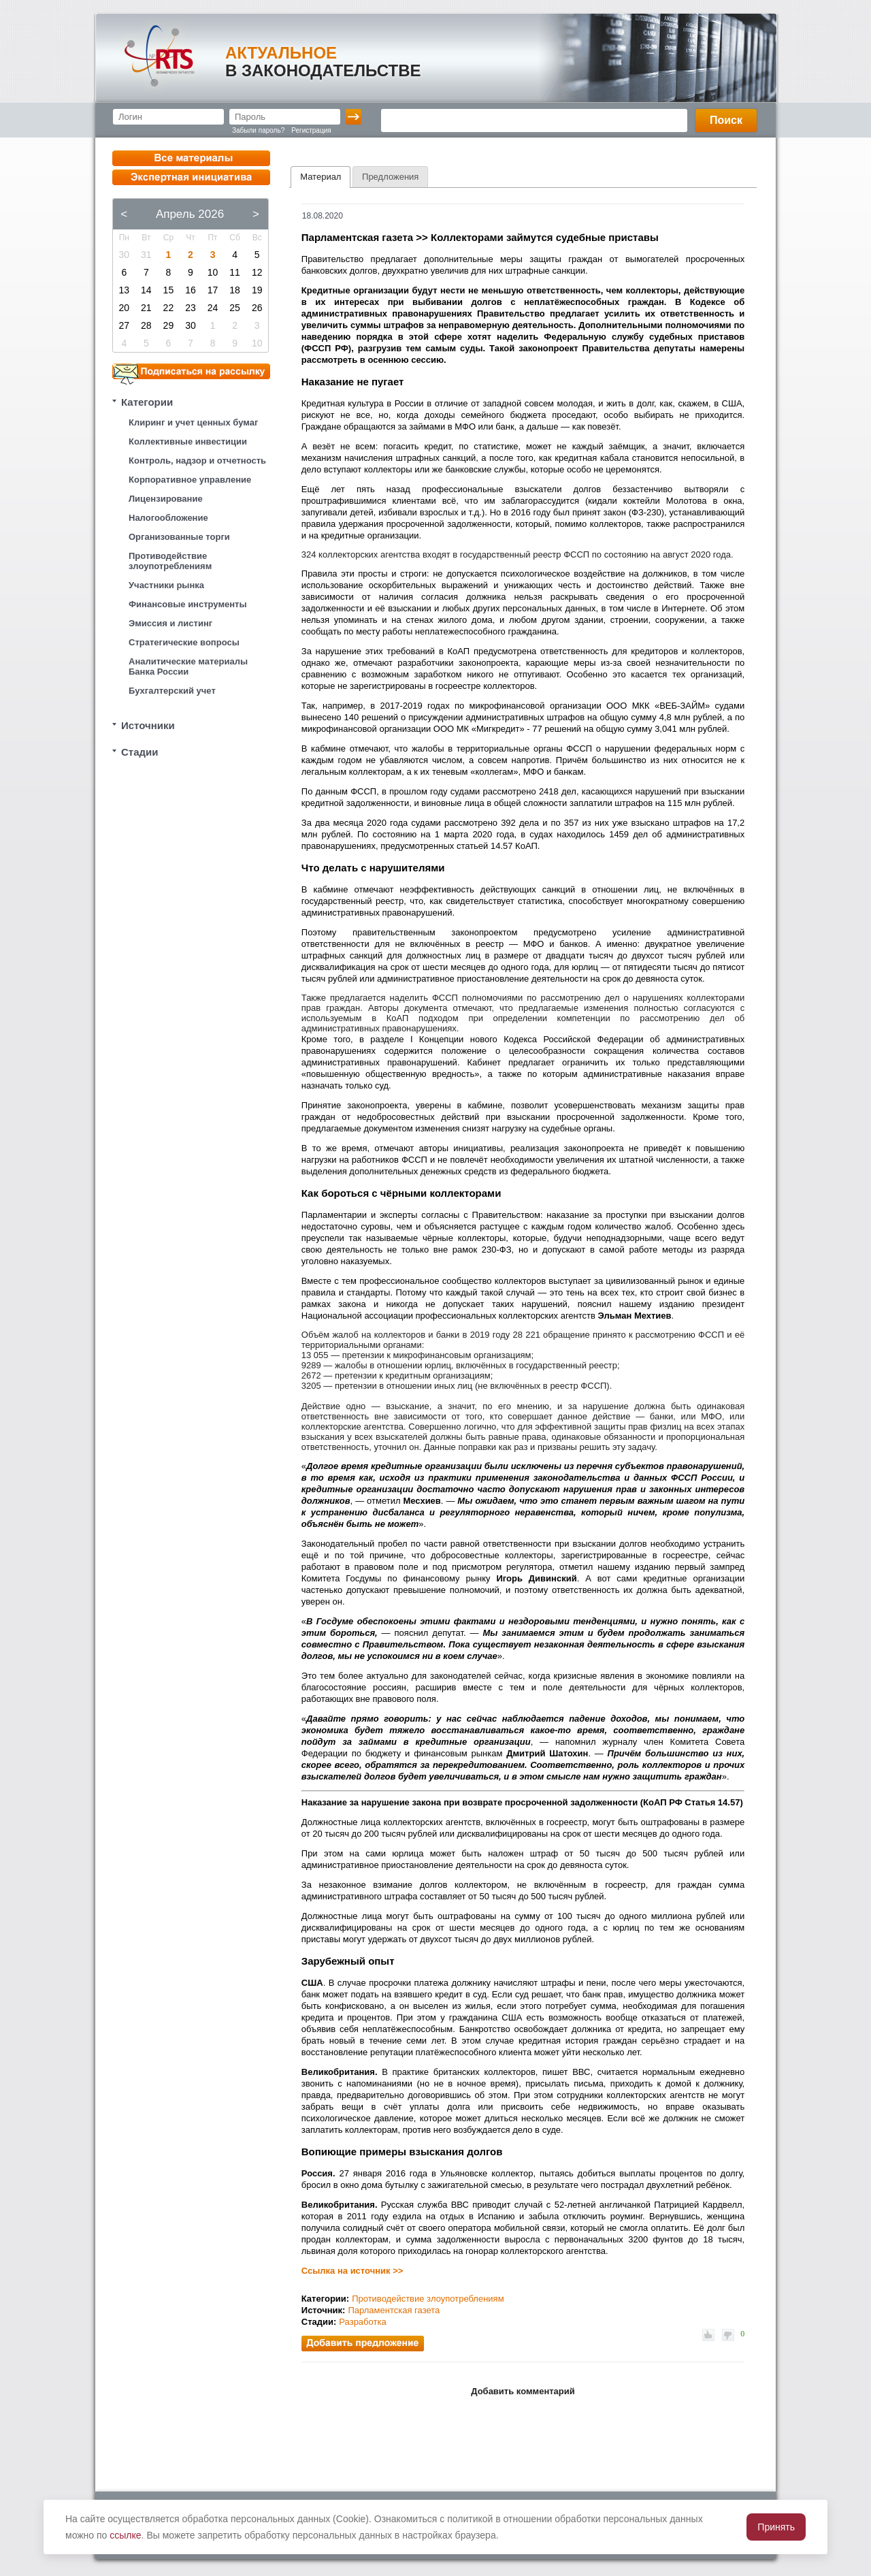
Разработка (362, 2322)
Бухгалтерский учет (172, 691)
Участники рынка (166, 585)
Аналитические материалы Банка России (188, 666)
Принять (776, 2527)
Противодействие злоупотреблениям (170, 561)
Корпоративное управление (190, 479)
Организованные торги (179, 537)
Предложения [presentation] (390, 177)
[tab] (320, 177)
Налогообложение (168, 518)
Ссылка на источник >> (352, 2271)
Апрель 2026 (190, 214)
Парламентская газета (394, 2310)
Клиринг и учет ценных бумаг (193, 422)
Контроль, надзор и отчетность (197, 460)
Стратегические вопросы (184, 642)
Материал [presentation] (320, 177)
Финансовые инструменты (188, 604)
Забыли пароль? (258, 130)
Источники (148, 725)
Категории (147, 402)
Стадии (140, 752)
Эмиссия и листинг (170, 623)
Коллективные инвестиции (188, 441)
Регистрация (311, 130)
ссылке (125, 2535)
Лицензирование (166, 499)
